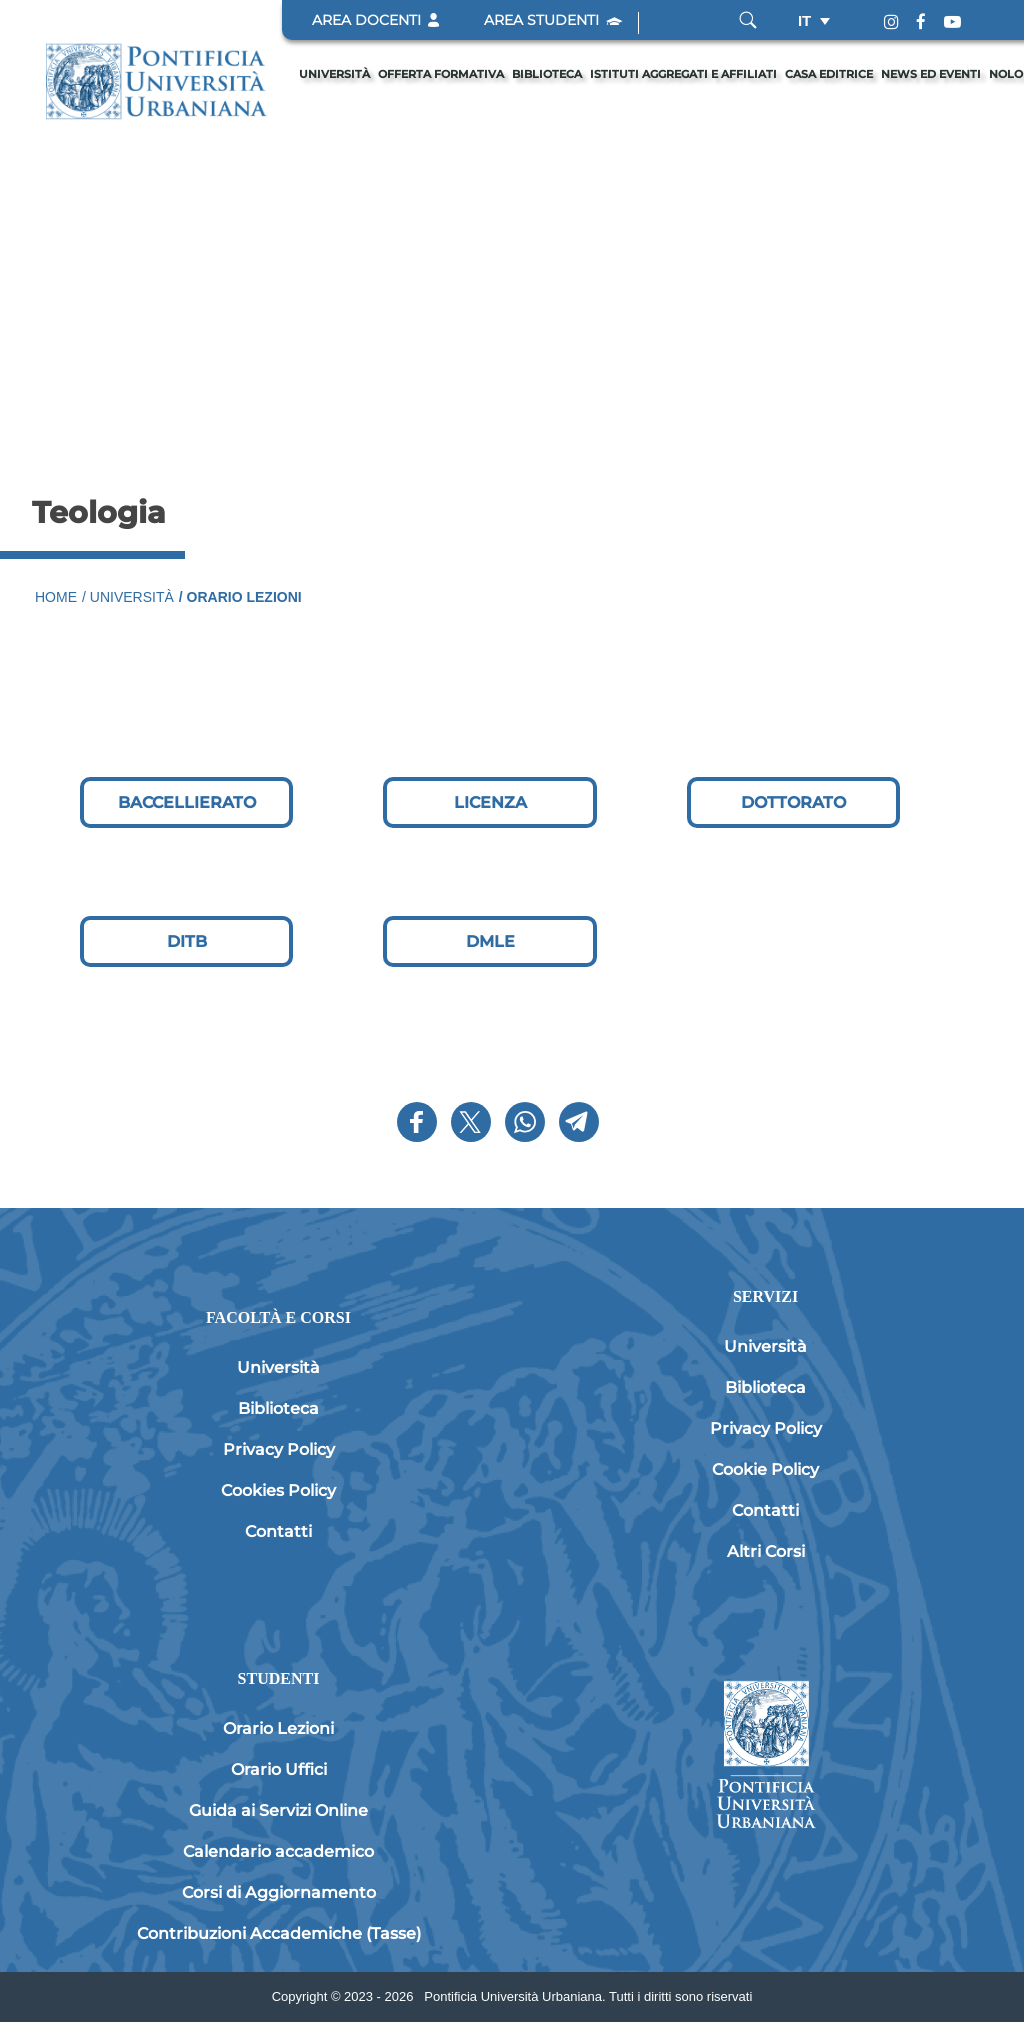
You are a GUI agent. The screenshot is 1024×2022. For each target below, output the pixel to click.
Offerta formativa (441, 74)
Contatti (278, 1531)
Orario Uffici (279, 1769)
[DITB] (186, 941)
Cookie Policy (765, 1469)
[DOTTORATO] (793, 802)
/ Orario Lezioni (240, 597)
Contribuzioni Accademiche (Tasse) (279, 1933)
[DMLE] (489, 941)
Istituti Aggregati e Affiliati (683, 74)
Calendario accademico (278, 1851)
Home (56, 597)
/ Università (128, 597)
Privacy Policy (279, 1449)
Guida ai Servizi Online (278, 1810)
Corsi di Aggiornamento (279, 1892)
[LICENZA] (489, 802)
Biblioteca (547, 74)
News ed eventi (931, 74)
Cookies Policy (278, 1490)
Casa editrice (829, 74)
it (804, 20)
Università (334, 74)
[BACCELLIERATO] (186, 802)
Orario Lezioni (278, 1728)
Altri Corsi (766, 1551)
